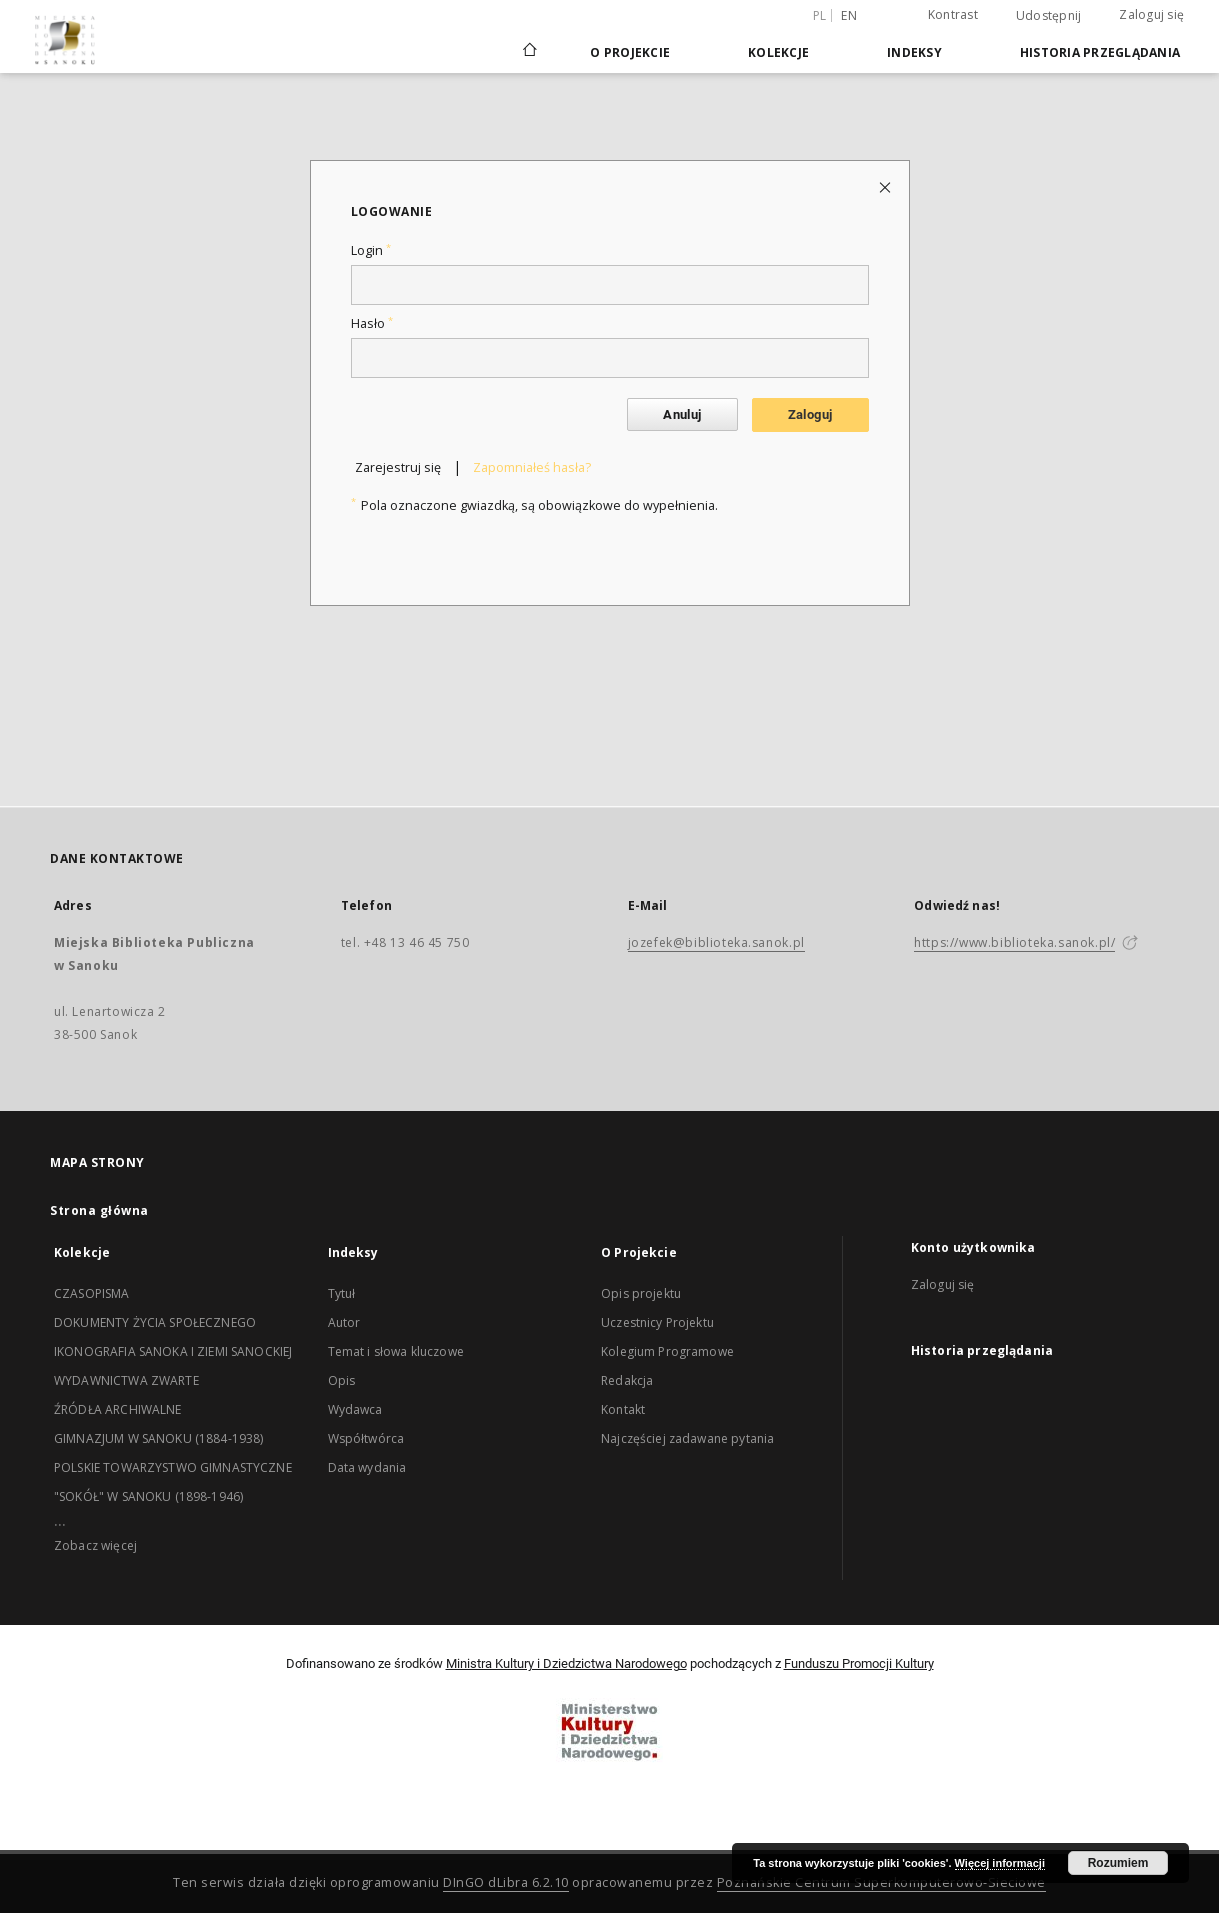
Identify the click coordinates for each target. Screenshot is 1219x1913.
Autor (344, 1322)
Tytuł (342, 1293)
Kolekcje (778, 52)
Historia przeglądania (1100, 52)
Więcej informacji (1000, 1863)
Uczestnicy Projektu (657, 1322)
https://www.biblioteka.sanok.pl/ (1014, 942)
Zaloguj (810, 414)
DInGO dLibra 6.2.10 (506, 1882)
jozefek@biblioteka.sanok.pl (716, 942)
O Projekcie (630, 52)
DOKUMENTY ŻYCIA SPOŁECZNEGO (155, 1322)
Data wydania (367, 1467)
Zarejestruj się (398, 467)
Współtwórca (366, 1438)
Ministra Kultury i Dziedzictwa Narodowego (566, 1663)
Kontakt (623, 1409)
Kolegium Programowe (667, 1351)
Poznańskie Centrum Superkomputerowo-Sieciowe (881, 1882)
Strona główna (99, 1210)
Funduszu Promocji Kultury (859, 1663)
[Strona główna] (528, 52)
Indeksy (914, 52)
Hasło (372, 323)
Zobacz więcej (95, 1545)
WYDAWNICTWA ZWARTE (126, 1380)
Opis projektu (641, 1293)
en (849, 15)
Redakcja (627, 1380)
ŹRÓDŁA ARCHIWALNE (118, 1409)
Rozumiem (1118, 1863)
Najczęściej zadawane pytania (687, 1438)
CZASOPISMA (92, 1293)
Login (371, 250)
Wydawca (355, 1409)
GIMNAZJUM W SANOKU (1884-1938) (159, 1438)
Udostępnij (1049, 16)
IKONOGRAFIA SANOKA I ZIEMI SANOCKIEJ (173, 1351)
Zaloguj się (1151, 14)
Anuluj (682, 414)
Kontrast (953, 14)
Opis (342, 1380)
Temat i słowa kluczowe (396, 1351)
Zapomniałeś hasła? (532, 467)
